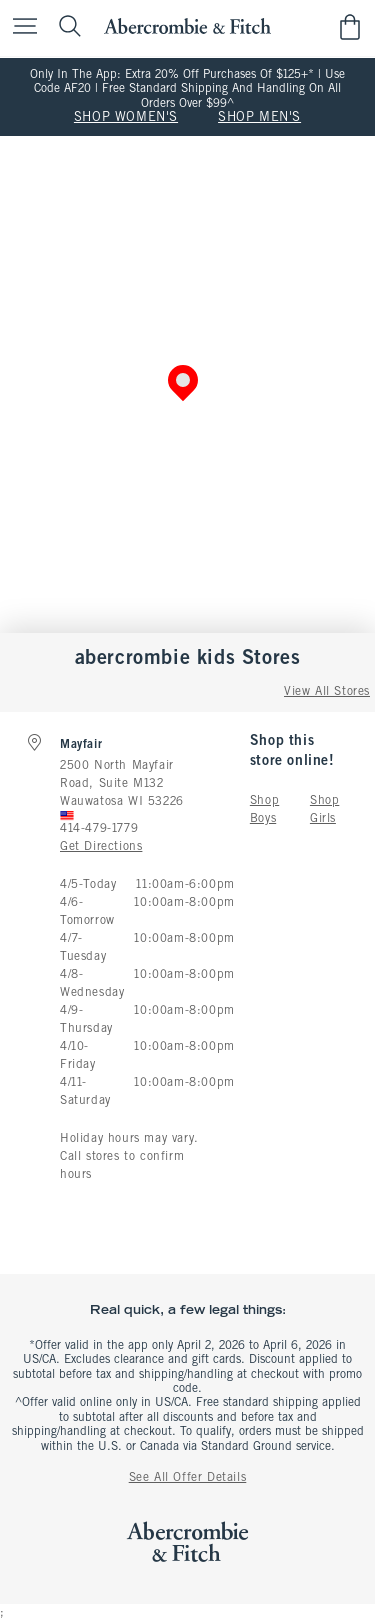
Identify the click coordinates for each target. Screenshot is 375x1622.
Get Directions (101, 847)
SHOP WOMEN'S (126, 118)
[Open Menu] (20, 27)
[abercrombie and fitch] (187, 26)
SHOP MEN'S (259, 118)
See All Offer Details (188, 1478)
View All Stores (327, 692)
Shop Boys (264, 810)
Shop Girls (324, 810)
